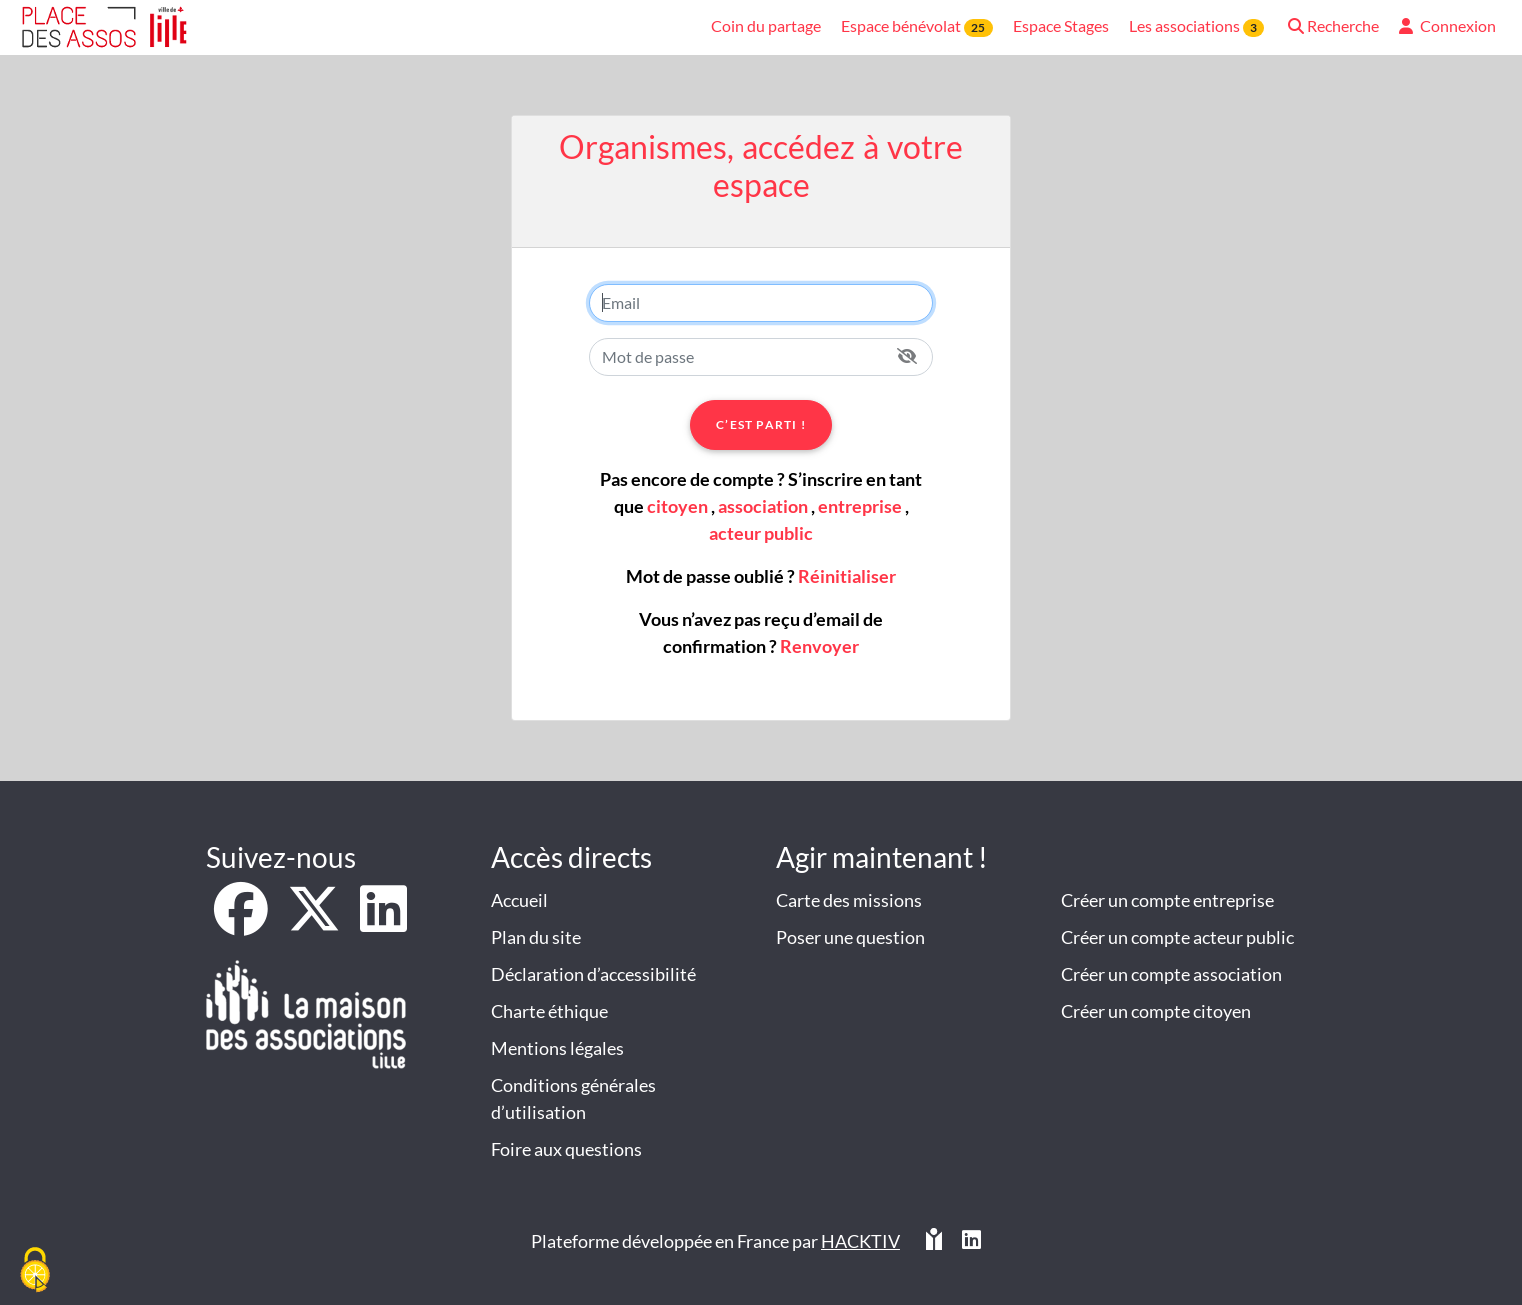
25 (978, 27)
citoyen (677, 506)
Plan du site (536, 937)
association (763, 506)
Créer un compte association (1171, 974)
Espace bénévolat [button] (916, 26)
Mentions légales (557, 1048)
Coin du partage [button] (766, 25)
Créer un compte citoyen (1156, 1011)
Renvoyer (819, 646)
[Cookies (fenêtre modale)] (35, 1271)
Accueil (519, 900)
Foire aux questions (566, 1149)
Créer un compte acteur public (1177, 937)
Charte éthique (549, 1011)
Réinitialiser (847, 576)
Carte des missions (849, 900)
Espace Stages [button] (1061, 25)
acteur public (761, 533)
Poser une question (850, 937)
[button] (1331, 27)
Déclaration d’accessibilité (593, 974)
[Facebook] (242, 922)
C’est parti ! (761, 424)
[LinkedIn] (383, 922)
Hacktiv (860, 1241)
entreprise (860, 506)
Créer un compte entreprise (1167, 900)
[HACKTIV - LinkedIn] (971, 1241)
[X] (315, 922)
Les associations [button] (1196, 26)
